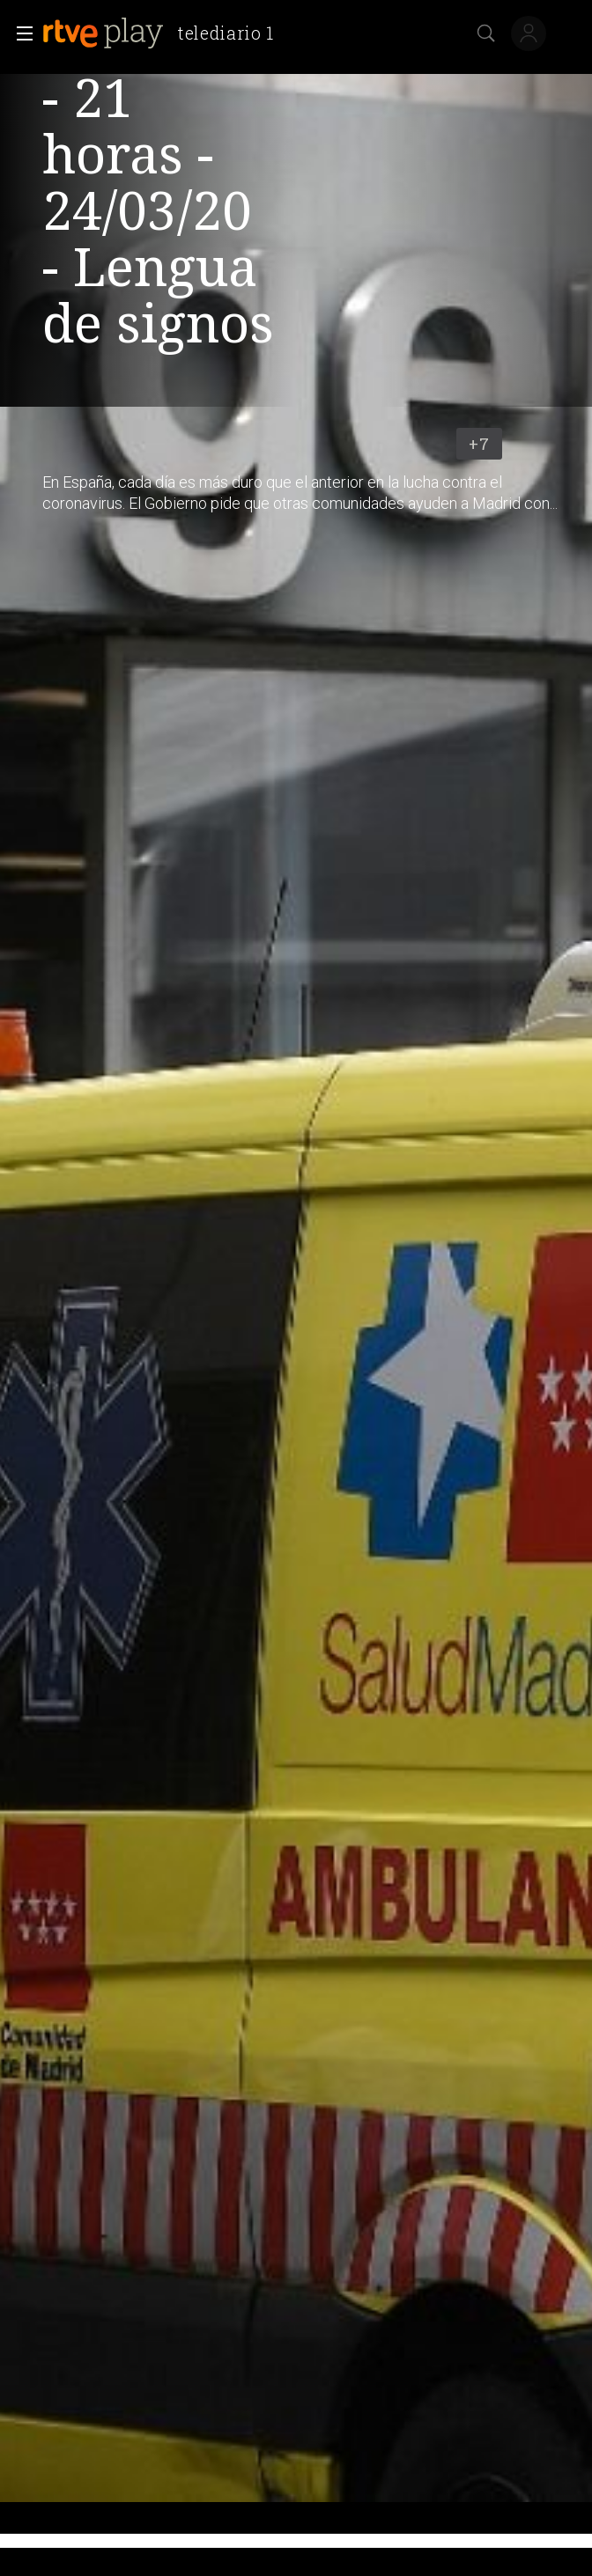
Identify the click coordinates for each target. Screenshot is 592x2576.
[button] (19, 33)
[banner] (165, 33)
